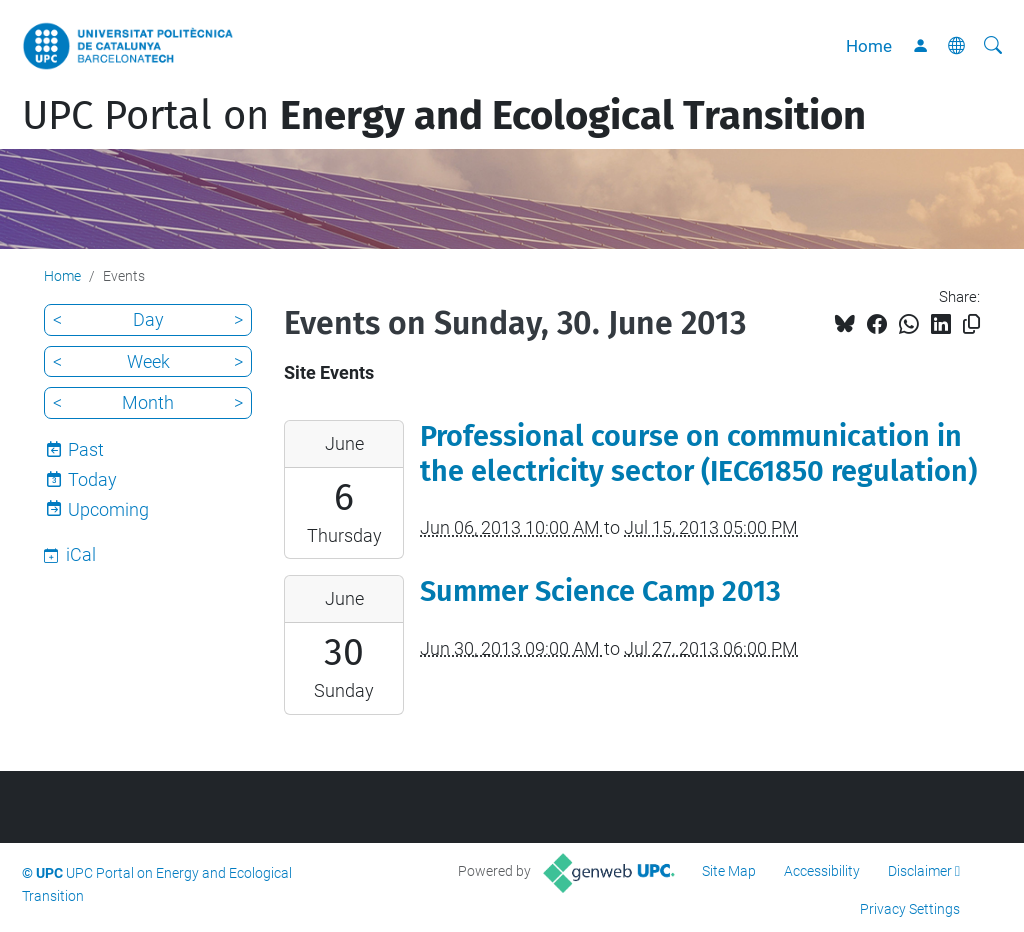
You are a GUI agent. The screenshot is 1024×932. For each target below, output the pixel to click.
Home (869, 46)
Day (148, 319)
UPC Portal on (444, 116)
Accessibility (822, 871)
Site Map (729, 871)
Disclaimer (920, 871)
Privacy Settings (910, 909)
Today (92, 479)
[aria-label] (993, 46)
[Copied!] (971, 324)
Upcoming (108, 509)
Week (148, 361)
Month (148, 402)
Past (86, 449)
